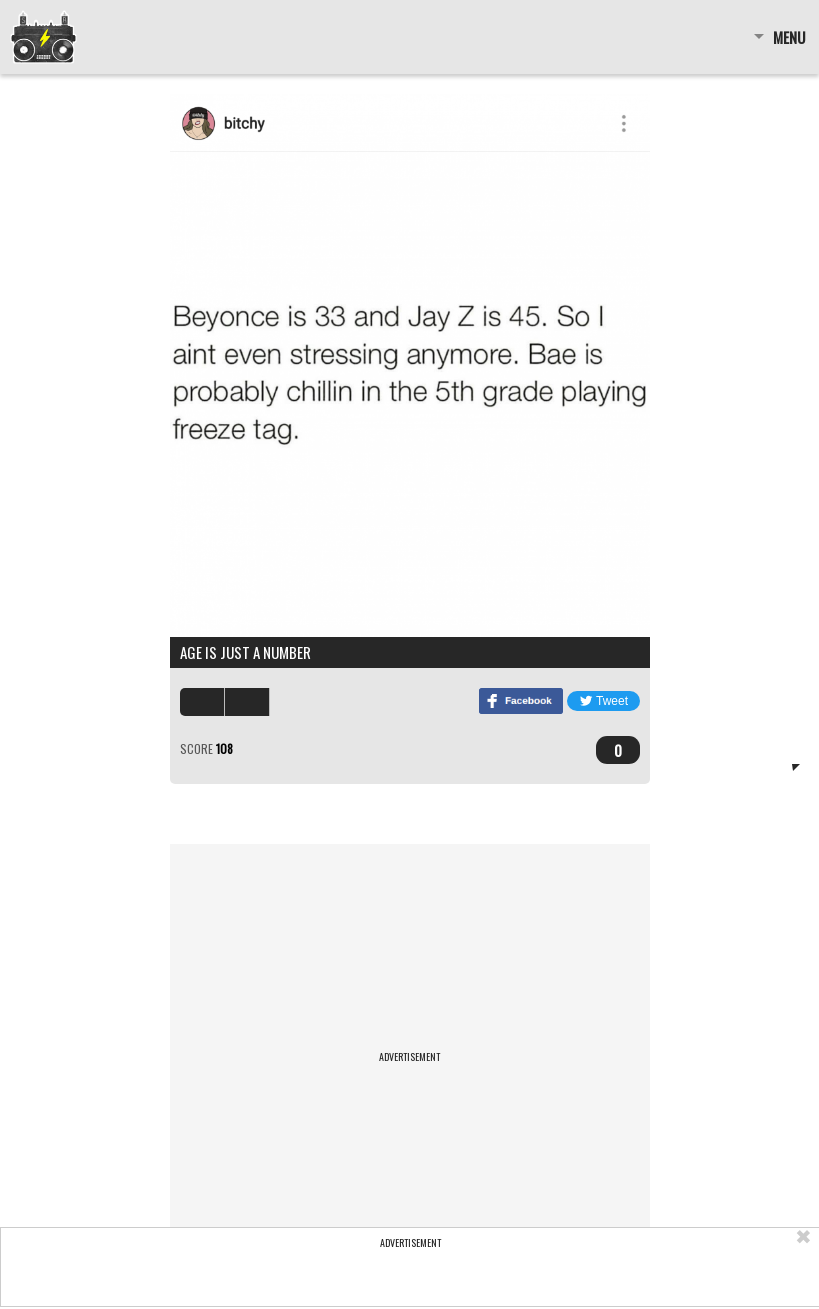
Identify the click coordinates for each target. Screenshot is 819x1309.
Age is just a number (245, 652)
